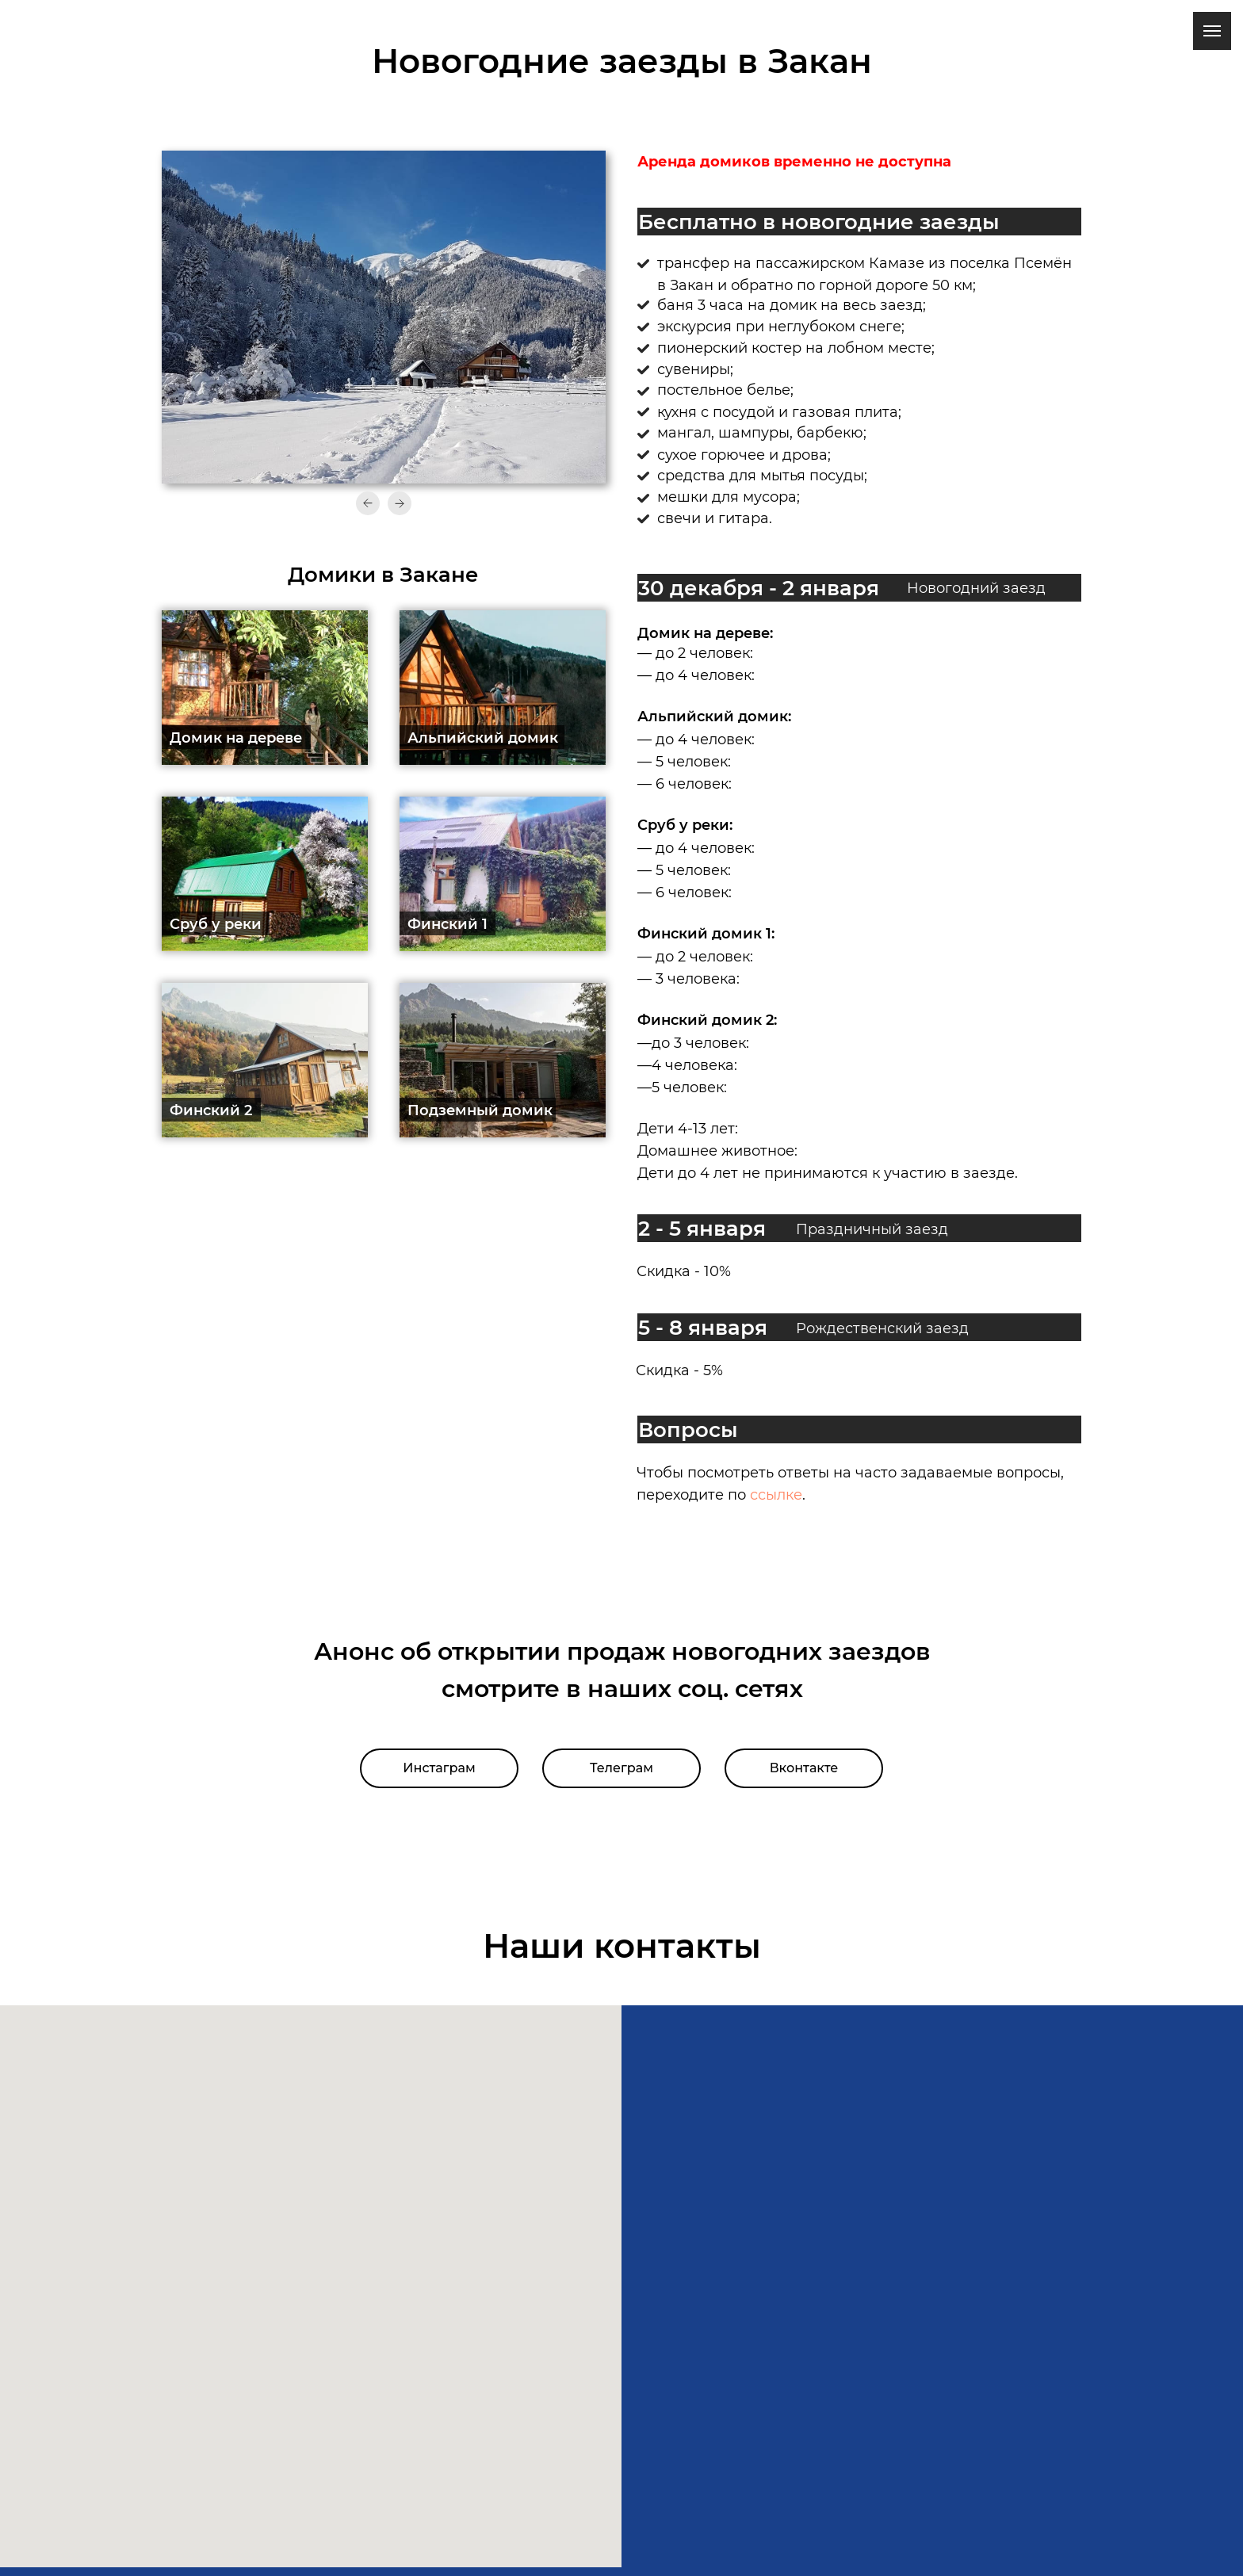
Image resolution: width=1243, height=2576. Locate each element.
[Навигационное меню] (1212, 30)
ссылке (776, 1495)
